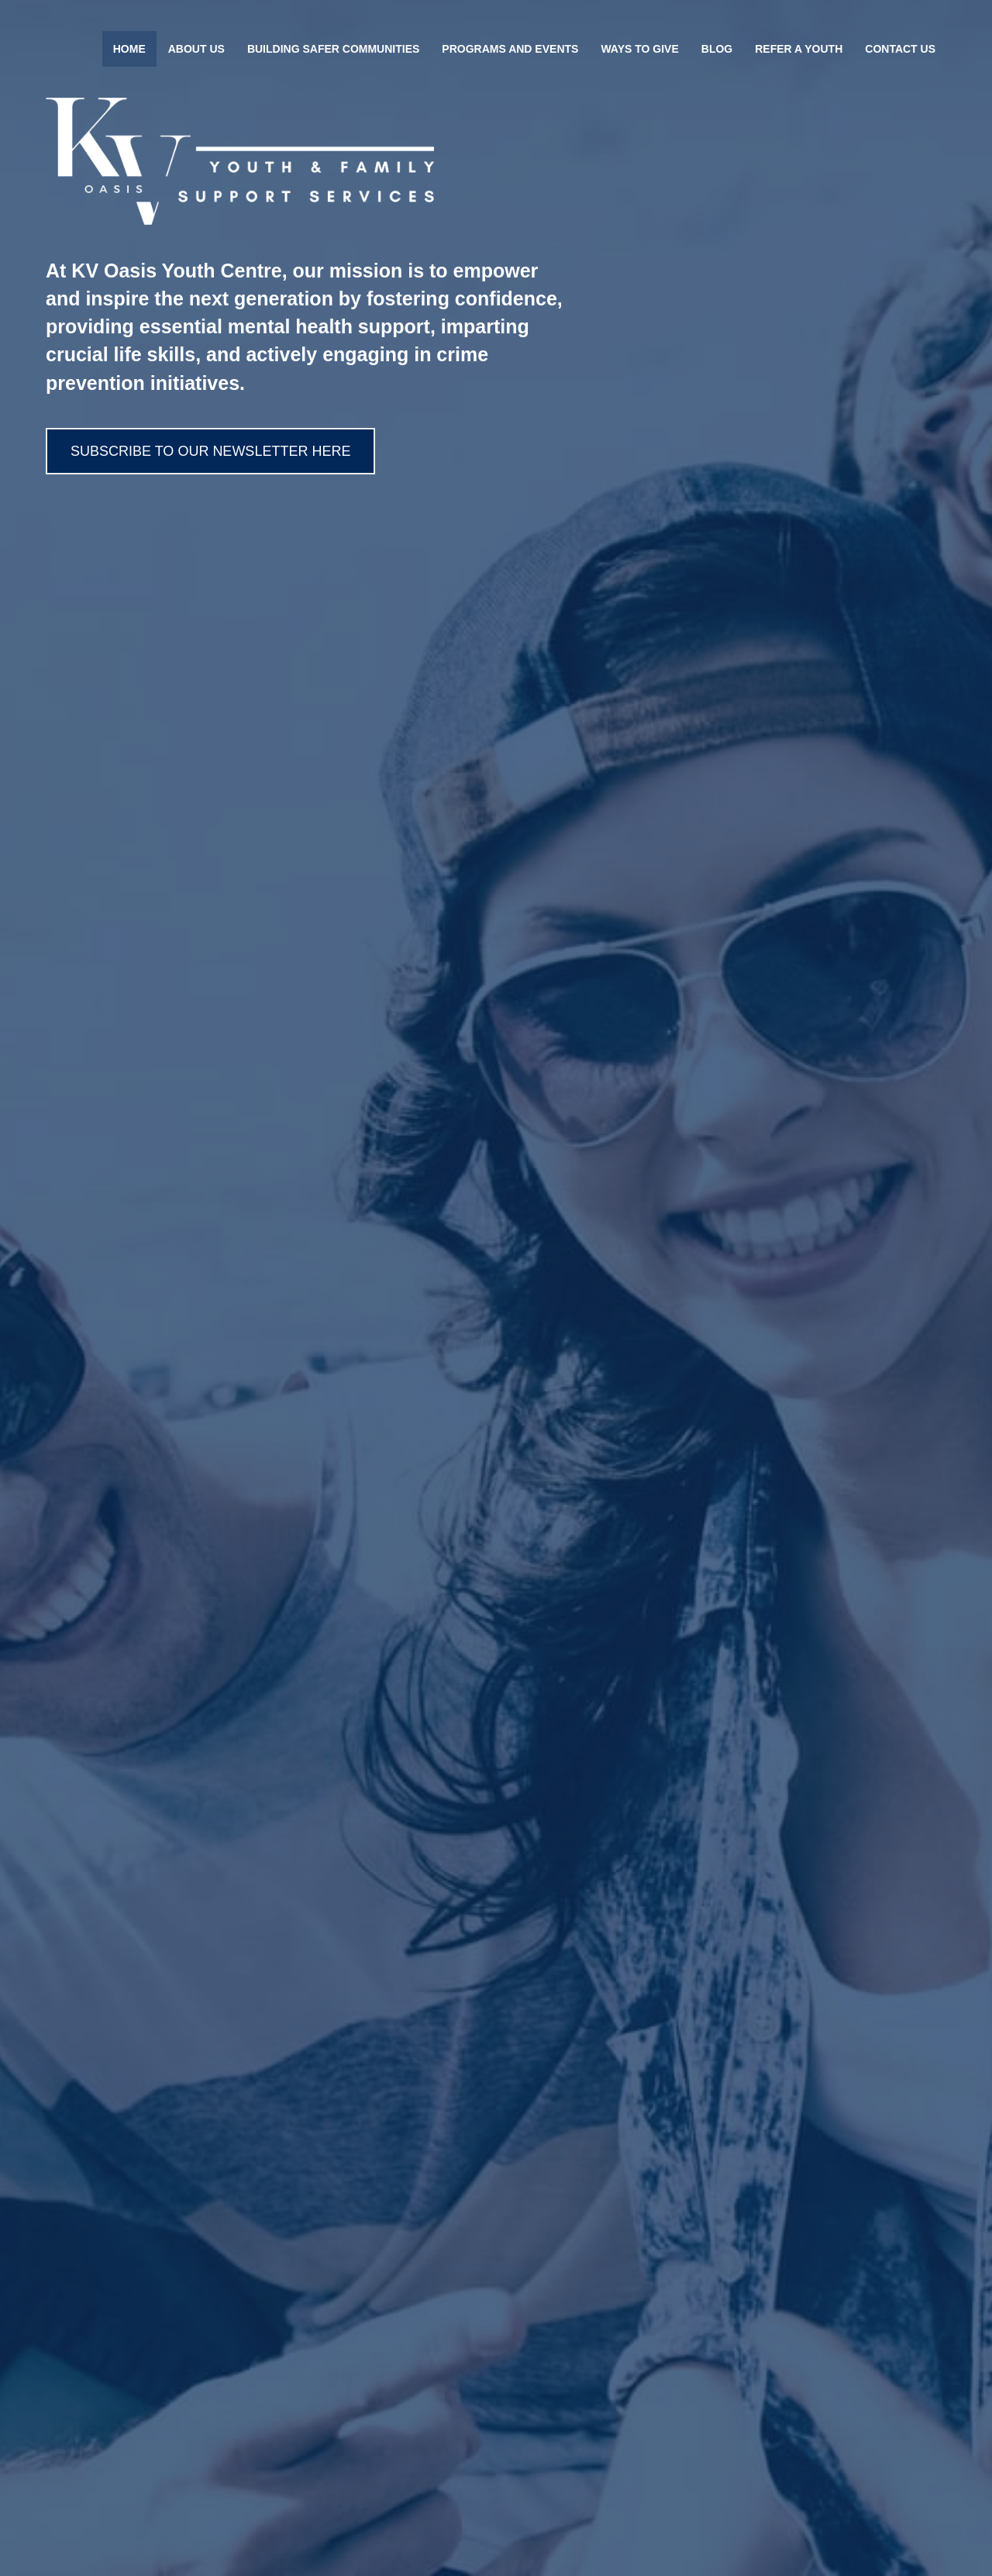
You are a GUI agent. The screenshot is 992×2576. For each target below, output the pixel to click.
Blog (716, 49)
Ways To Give (639, 49)
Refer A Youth (798, 49)
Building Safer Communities (333, 49)
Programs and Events (510, 49)
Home (129, 49)
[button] (210, 451)
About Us (196, 49)
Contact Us (900, 49)
